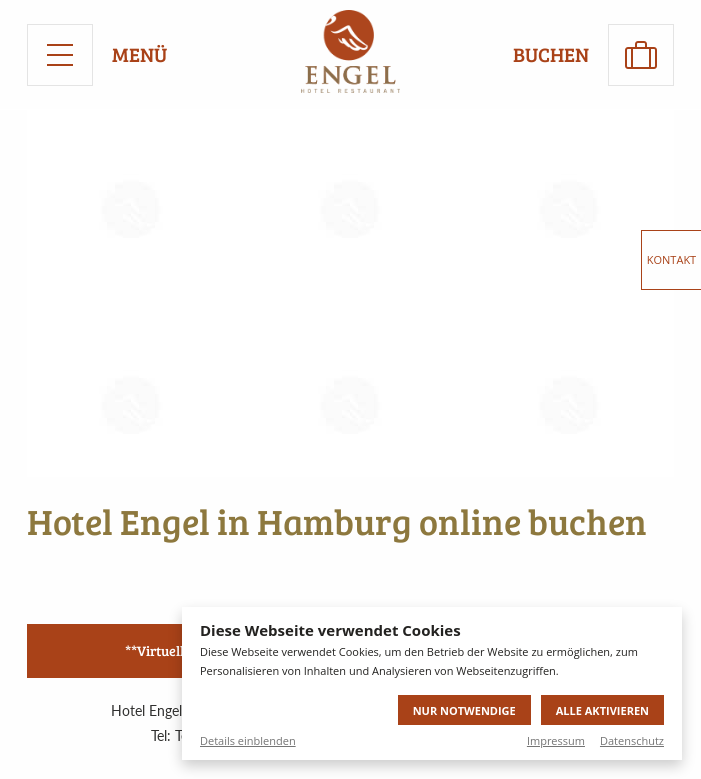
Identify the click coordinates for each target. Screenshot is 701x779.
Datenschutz (632, 740)
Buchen (551, 55)
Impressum (556, 740)
